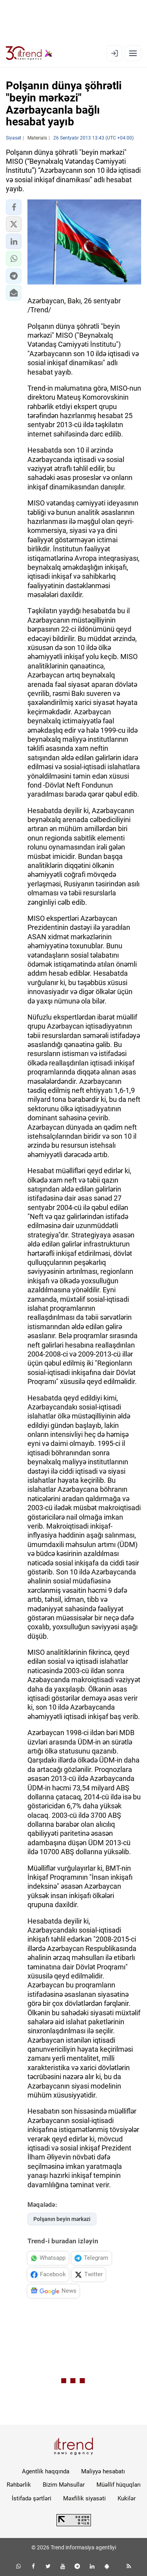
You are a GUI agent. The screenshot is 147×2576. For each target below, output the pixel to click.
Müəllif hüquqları (118, 2484)
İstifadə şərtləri (31, 2498)
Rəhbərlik (19, 2484)
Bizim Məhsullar (64, 2484)
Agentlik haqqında (45, 2471)
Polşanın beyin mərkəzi (62, 2219)
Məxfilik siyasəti (84, 2498)
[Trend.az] (29, 53)
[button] (13, 207)
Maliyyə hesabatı (103, 2471)
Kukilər (127, 2498)
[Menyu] (133, 53)
